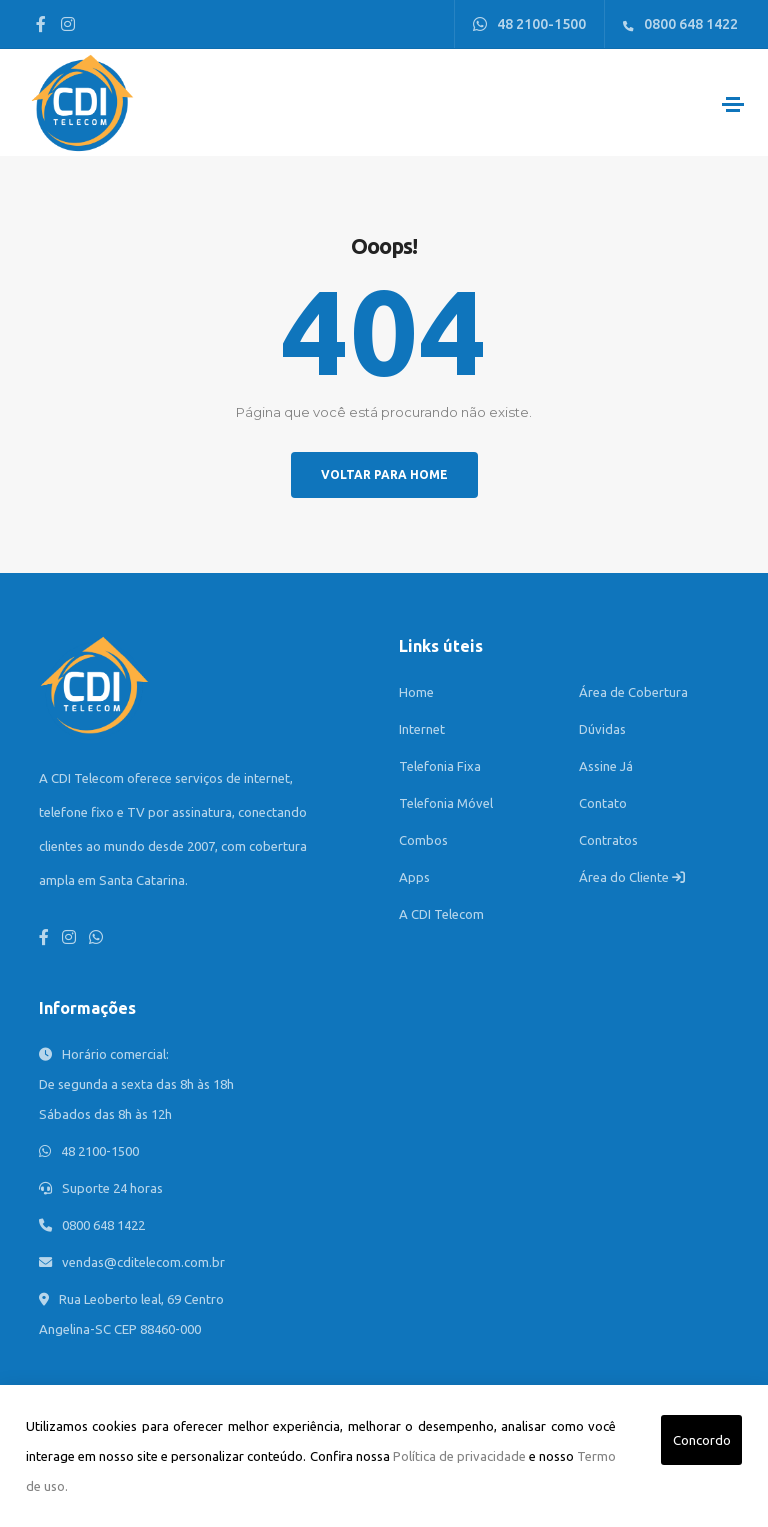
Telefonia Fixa (440, 766)
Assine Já (606, 766)
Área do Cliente (632, 877)
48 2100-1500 (529, 24)
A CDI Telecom (441, 914)
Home (416, 692)
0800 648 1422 (680, 24)
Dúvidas (602, 729)
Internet (422, 729)
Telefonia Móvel (446, 803)
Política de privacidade (459, 1456)
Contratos (608, 840)
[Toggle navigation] (733, 104)
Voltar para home (384, 474)
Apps (414, 877)
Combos (423, 840)
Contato (603, 803)
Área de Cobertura (633, 692)
